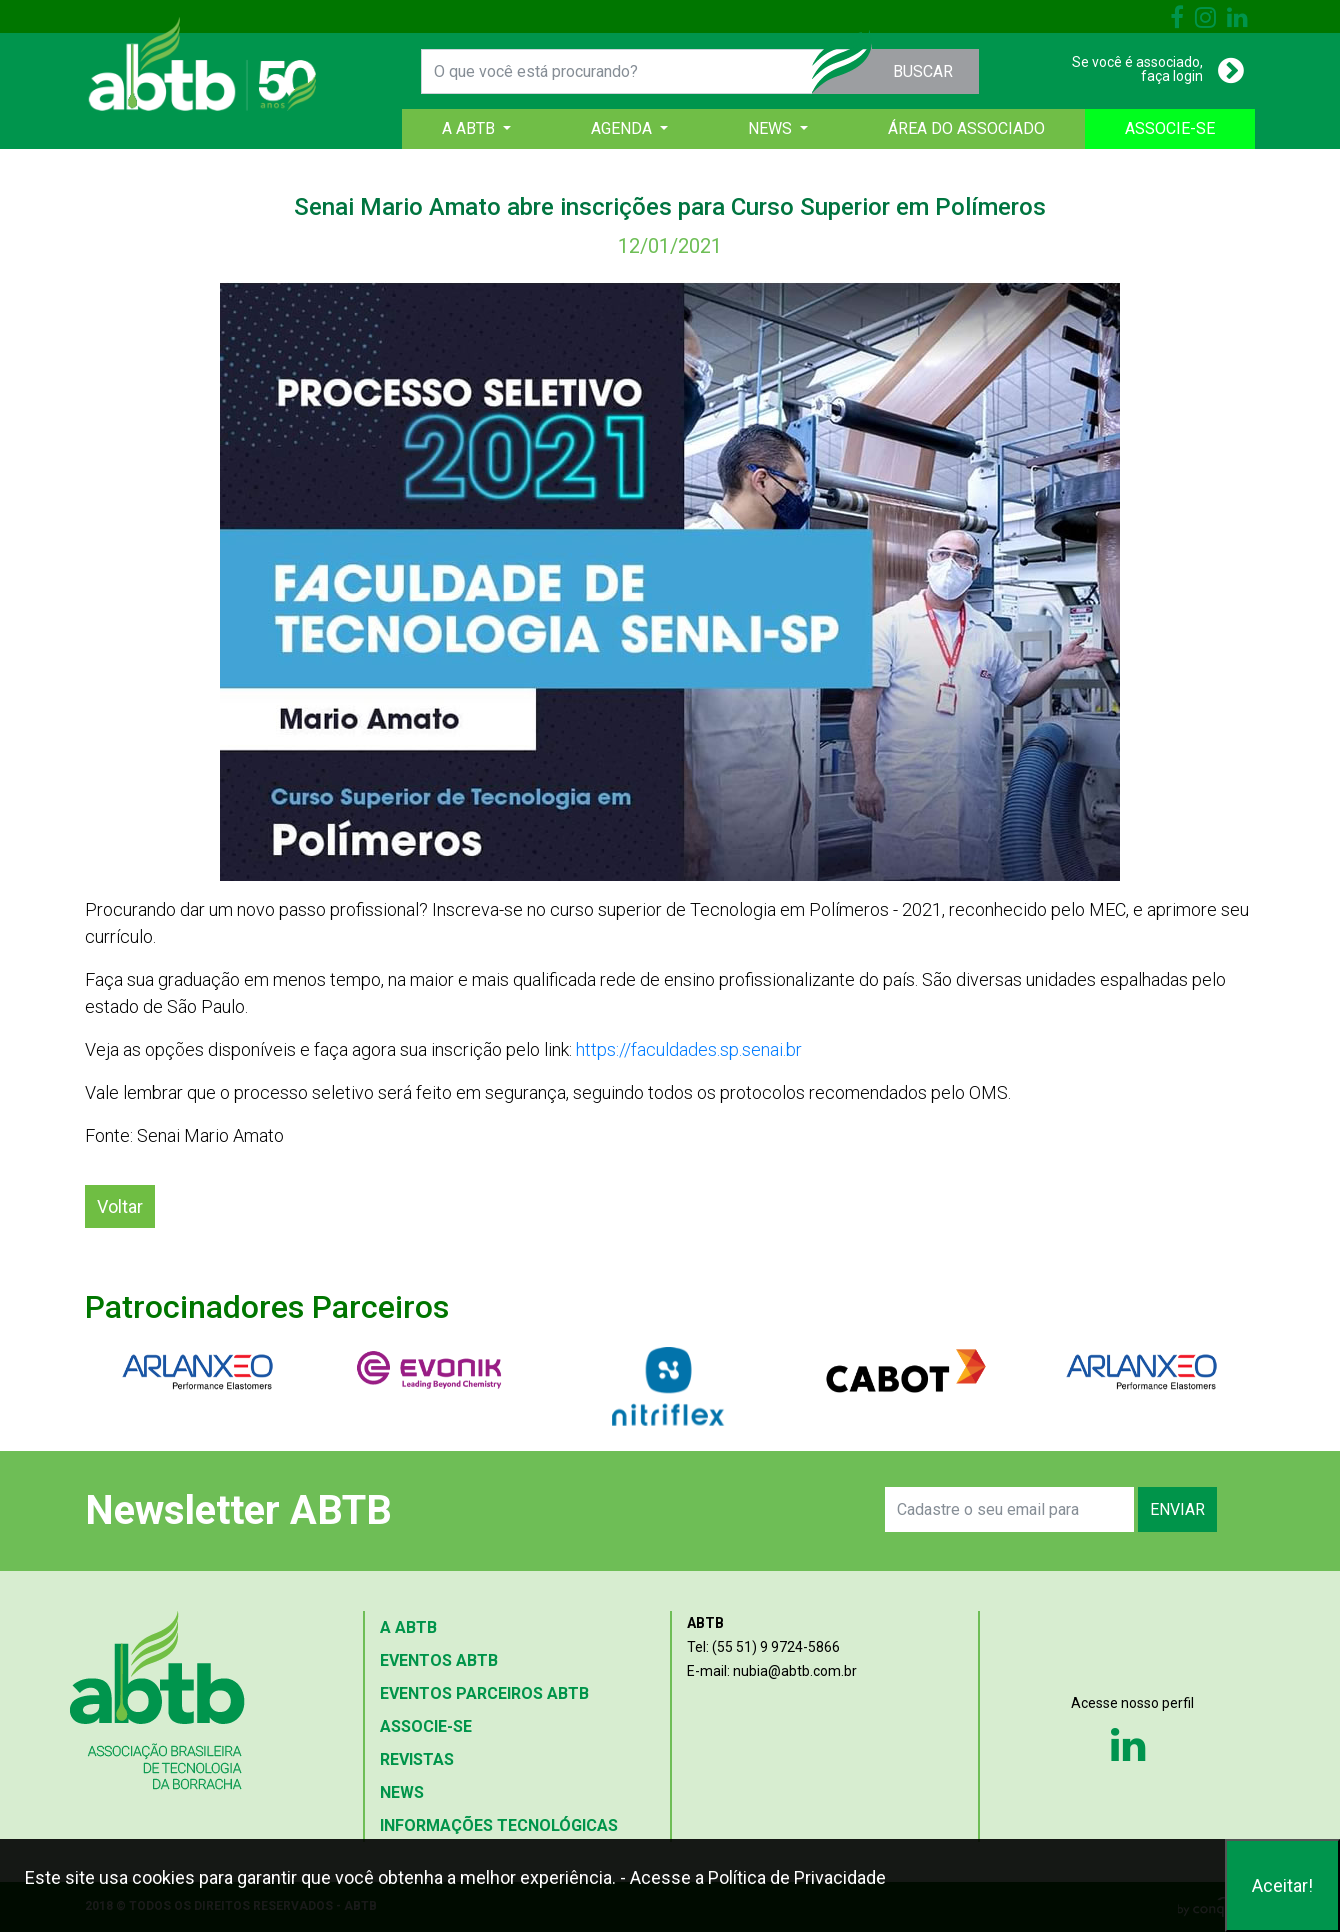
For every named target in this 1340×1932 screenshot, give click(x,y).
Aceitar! (1282, 1885)
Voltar (120, 1206)
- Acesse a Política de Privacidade (753, 1877)
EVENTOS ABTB (439, 1660)
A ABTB (408, 1627)
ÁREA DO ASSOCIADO (966, 128)
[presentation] (652, 1510)
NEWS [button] (772, 128)
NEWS (402, 1792)
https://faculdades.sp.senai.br (689, 1049)
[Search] (1009, 1509)
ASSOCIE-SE (1170, 128)
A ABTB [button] (470, 128)
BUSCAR (923, 71)
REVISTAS (417, 1759)
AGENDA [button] (623, 128)
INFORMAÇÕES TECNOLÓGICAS (499, 1825)
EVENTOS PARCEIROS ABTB (484, 1693)
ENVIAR (1177, 1509)
